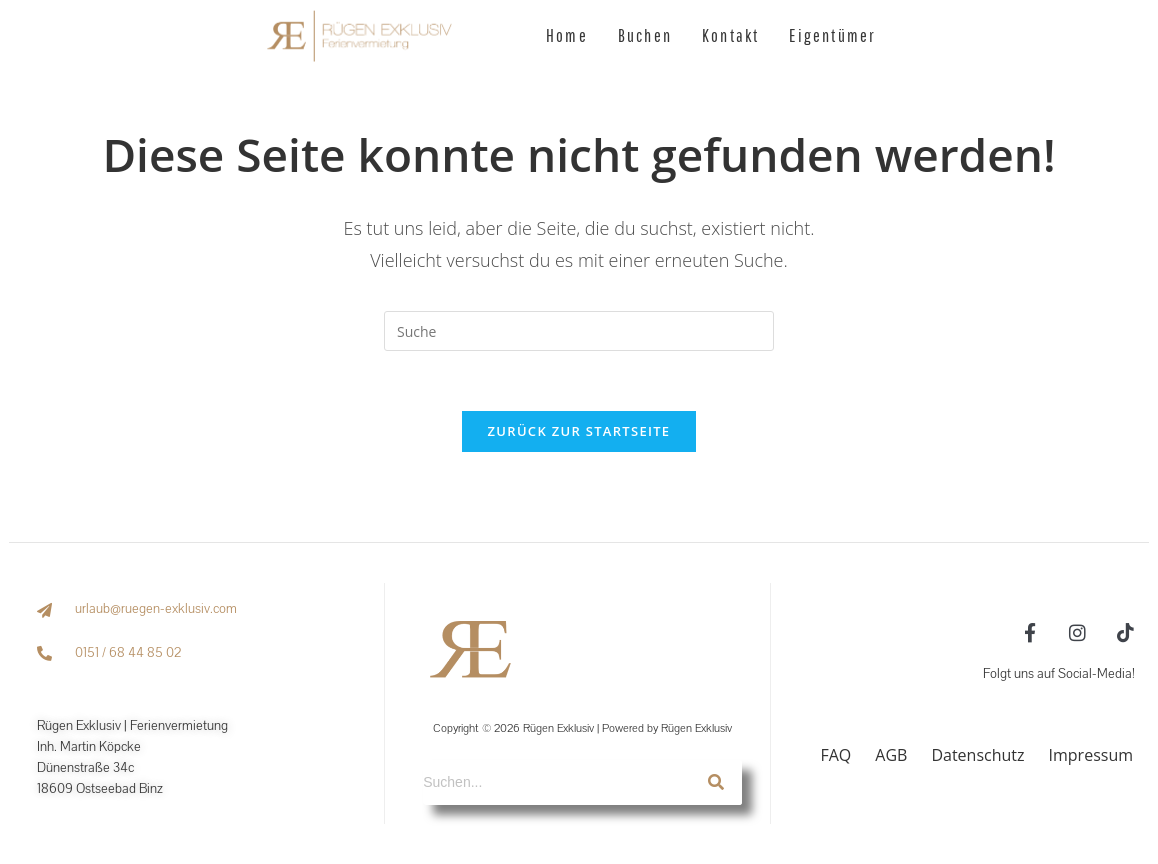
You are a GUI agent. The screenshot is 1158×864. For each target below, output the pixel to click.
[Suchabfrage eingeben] (579, 331)
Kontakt (730, 35)
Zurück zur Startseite (579, 431)
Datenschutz (977, 755)
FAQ (835, 755)
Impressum (1091, 755)
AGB (891, 755)
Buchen (645, 35)
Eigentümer (832, 35)
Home (567, 35)
